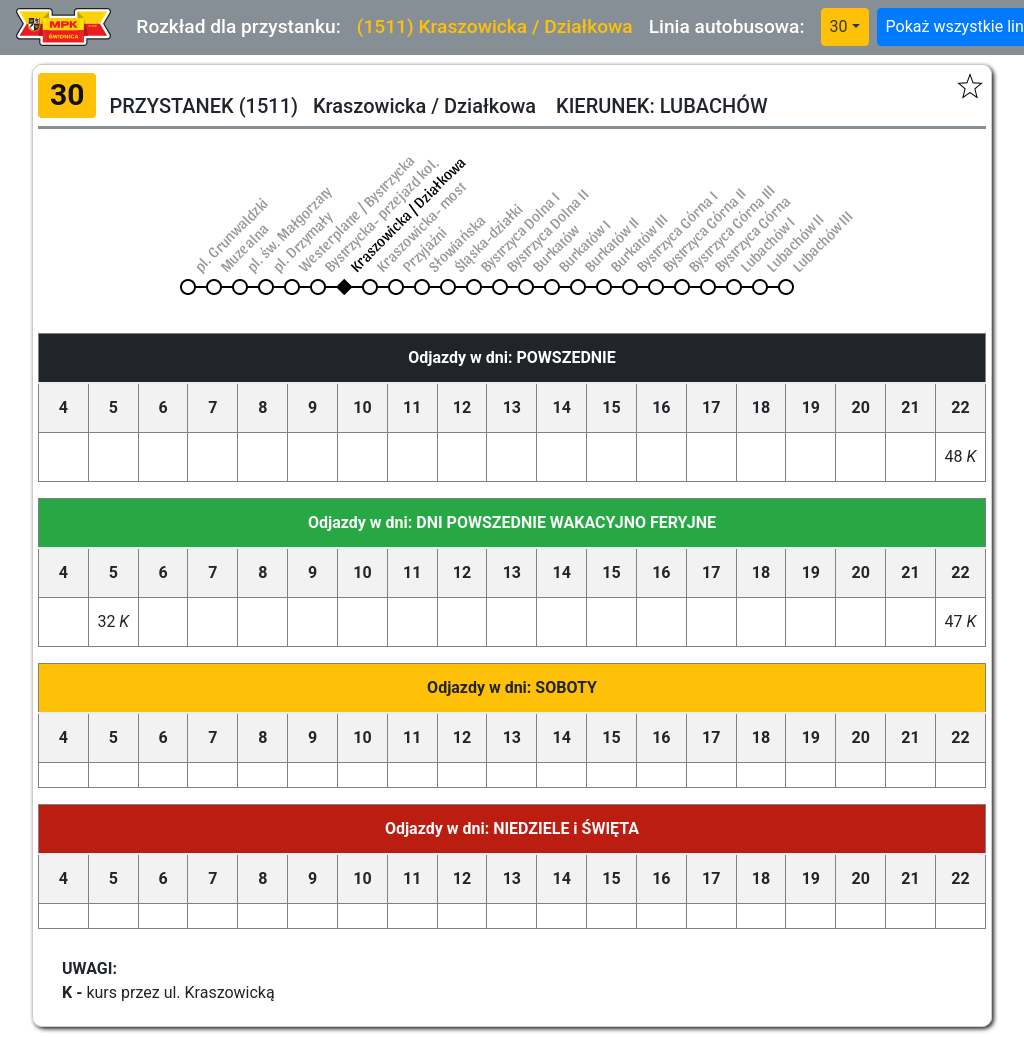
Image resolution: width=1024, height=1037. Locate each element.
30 (839, 26)
